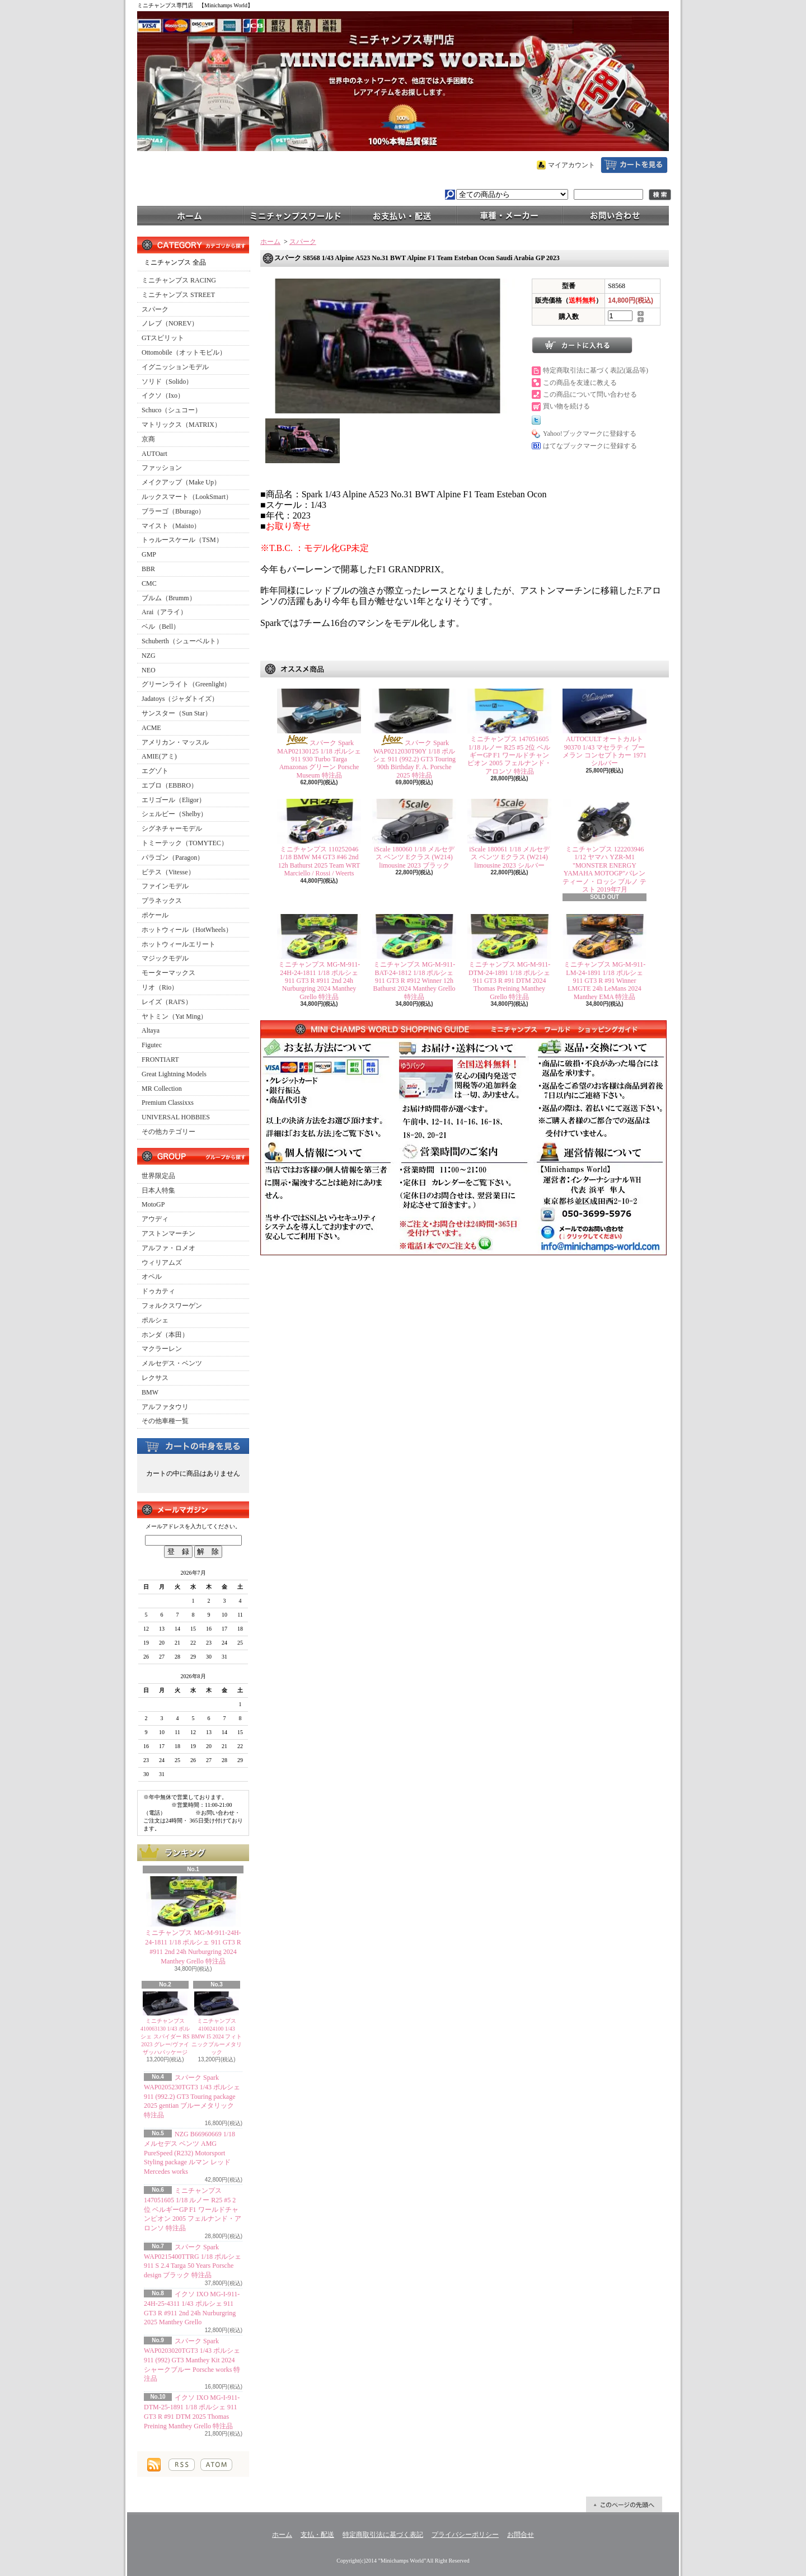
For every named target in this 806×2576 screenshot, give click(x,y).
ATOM (216, 2465)
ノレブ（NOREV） (170, 323)
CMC (149, 583)
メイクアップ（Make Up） (181, 482)
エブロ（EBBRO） (170, 785)
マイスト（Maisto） (171, 526)
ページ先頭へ (624, 2504)
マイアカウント (571, 165)
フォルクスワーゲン (172, 1306)
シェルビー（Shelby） (174, 814)
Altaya (151, 1030)
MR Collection (162, 1088)
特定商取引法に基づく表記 (383, 2535)
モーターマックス (168, 973)
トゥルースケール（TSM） (182, 540)
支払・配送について (403, 215)
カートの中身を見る (193, 1445)
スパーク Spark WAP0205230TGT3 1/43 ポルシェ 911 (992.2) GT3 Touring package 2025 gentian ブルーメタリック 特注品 (192, 2096)
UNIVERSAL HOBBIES (176, 1117)
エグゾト (155, 771)
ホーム (190, 215)
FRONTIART (160, 1059)
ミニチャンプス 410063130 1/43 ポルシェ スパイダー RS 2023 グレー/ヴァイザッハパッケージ (165, 2036)
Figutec (152, 1045)
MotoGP (153, 1204)
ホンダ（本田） (165, 1335)
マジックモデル (165, 958)
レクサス (155, 1378)
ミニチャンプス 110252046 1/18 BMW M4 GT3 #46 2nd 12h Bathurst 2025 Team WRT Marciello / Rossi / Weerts (319, 861)
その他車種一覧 (165, 1421)
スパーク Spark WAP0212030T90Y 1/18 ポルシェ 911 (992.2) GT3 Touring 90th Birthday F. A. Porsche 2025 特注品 (414, 759)
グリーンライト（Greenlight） (186, 684)
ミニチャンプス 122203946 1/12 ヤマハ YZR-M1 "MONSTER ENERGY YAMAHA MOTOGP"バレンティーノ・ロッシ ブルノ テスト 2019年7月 (604, 869)
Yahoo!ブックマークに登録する (589, 433)
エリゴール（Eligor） (173, 800)
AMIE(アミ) (159, 756)
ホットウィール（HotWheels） (187, 930)
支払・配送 (317, 2535)
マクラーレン (162, 1349)
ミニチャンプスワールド (296, 215)
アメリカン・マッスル (175, 742)
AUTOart (154, 454)
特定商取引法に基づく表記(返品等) (595, 370)
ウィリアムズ (162, 1262)
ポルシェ (155, 1320)
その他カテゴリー (168, 1132)
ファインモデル (165, 886)
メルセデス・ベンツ (172, 1363)
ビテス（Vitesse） (168, 872)
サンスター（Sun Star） (177, 713)
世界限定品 (158, 1176)
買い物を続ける (566, 406)
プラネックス (162, 901)
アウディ (155, 1219)
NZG (149, 656)
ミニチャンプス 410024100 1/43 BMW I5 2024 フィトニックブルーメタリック (216, 2036)
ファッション (162, 468)
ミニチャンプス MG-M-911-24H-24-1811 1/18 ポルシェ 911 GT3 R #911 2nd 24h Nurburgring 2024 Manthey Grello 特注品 (319, 980)
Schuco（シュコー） (172, 410)
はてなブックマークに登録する (590, 446)
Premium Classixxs (168, 1102)
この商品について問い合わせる (590, 394)
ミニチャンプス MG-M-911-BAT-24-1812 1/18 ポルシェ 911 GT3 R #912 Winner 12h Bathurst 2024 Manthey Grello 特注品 (414, 980)
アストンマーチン (168, 1233)
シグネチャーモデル (172, 828)
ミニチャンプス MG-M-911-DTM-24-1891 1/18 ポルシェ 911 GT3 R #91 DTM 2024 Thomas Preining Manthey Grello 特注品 (509, 980)
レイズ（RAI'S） (167, 1002)
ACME (151, 728)
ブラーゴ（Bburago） (173, 511)
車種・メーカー (509, 215)
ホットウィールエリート (178, 944)
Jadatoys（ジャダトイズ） (180, 699)
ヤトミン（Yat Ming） (174, 1016)
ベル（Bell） (161, 626)
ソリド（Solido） (167, 381)
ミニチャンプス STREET (178, 295)
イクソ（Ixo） (163, 395)
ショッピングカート (634, 165)
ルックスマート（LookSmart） (187, 497)
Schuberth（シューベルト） (182, 641)
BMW (150, 1392)
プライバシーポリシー (465, 2535)
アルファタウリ (165, 1407)
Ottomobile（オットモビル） (184, 352)
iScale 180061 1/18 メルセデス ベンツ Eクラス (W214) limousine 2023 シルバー (509, 857)
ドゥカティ (158, 1291)
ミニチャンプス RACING (179, 280)
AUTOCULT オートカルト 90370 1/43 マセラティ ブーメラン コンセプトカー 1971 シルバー (604, 751)
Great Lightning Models (174, 1074)
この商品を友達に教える (580, 383)
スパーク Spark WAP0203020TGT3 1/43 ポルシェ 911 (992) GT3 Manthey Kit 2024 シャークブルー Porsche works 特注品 (192, 2359)
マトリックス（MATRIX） (181, 424)
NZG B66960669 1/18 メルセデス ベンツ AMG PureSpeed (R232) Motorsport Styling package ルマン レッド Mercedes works (189, 2152)
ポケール (155, 915)
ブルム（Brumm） (169, 598)
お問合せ (616, 215)
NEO (149, 670)
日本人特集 (158, 1190)
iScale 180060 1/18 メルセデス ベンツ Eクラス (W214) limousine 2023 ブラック (414, 857)
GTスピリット (163, 338)
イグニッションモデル (175, 367)
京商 (148, 439)
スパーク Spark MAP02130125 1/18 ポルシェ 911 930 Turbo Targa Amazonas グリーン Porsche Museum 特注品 (318, 759)
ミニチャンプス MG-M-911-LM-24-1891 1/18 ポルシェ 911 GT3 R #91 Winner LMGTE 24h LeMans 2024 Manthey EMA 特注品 (605, 980)
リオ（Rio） (160, 987)
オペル (152, 1276)
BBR (148, 569)
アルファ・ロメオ (168, 1248)
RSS (181, 2465)
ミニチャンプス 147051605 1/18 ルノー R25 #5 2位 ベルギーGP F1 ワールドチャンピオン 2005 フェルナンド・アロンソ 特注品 (192, 2209)
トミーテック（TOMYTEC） (185, 843)
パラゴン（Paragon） (173, 857)
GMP (149, 554)
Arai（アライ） (164, 612)
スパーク (155, 309)
